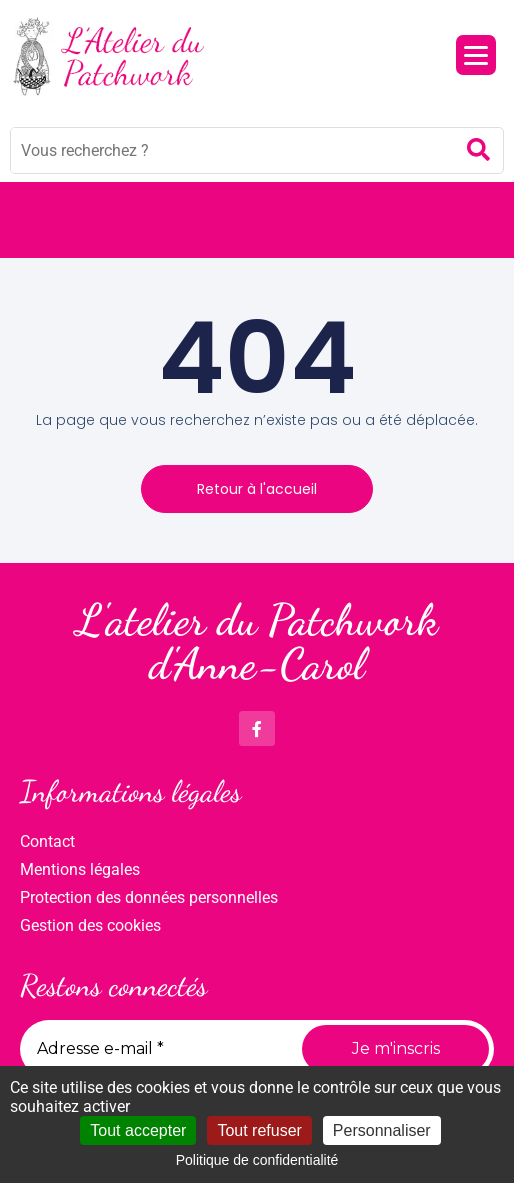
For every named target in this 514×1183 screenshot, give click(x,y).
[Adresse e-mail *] (153, 1049)
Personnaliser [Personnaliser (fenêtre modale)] (382, 1130)
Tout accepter (138, 1130)
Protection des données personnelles (149, 897)
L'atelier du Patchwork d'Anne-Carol (257, 642)
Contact (47, 841)
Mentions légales (80, 869)
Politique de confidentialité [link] (257, 1160)
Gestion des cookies (90, 925)
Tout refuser (259, 1130)
